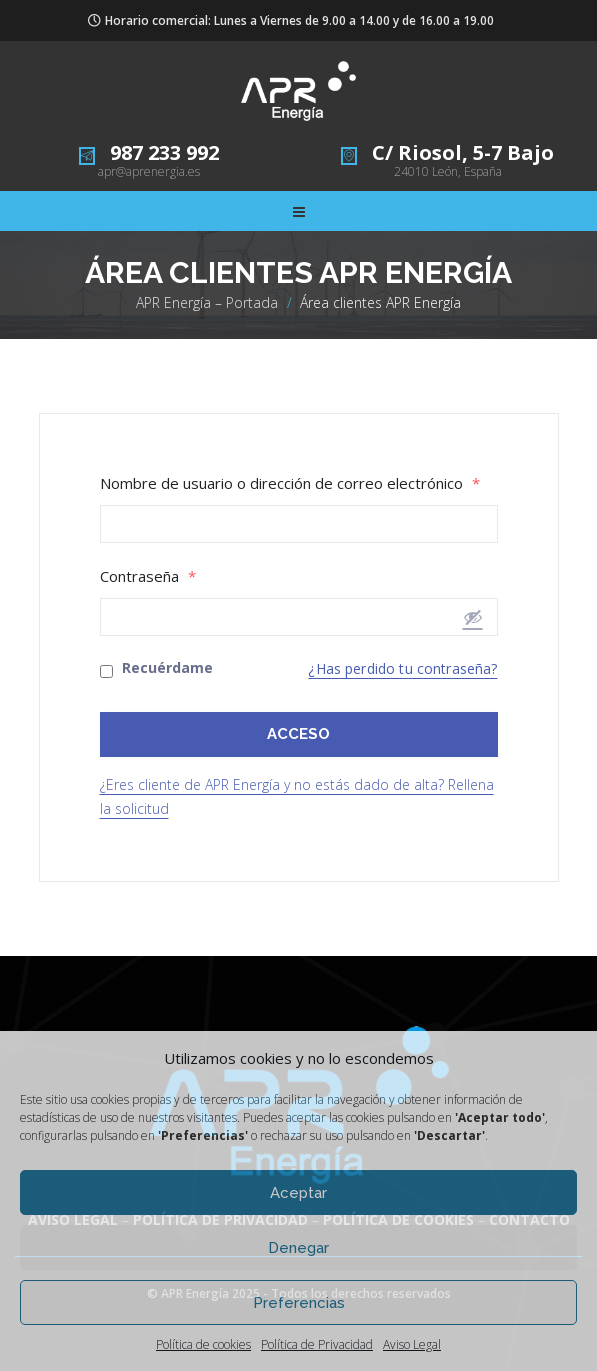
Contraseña (148, 576)
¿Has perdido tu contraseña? (402, 668)
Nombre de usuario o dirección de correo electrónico (290, 483)
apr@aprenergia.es (149, 171)
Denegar (298, 1248)
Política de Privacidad (317, 1344)
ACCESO (298, 734)
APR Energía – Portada (207, 302)
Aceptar (298, 1193)
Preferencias (299, 1303)
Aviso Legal (412, 1344)
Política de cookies (203, 1344)
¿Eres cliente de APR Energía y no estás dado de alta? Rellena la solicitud (297, 796)
